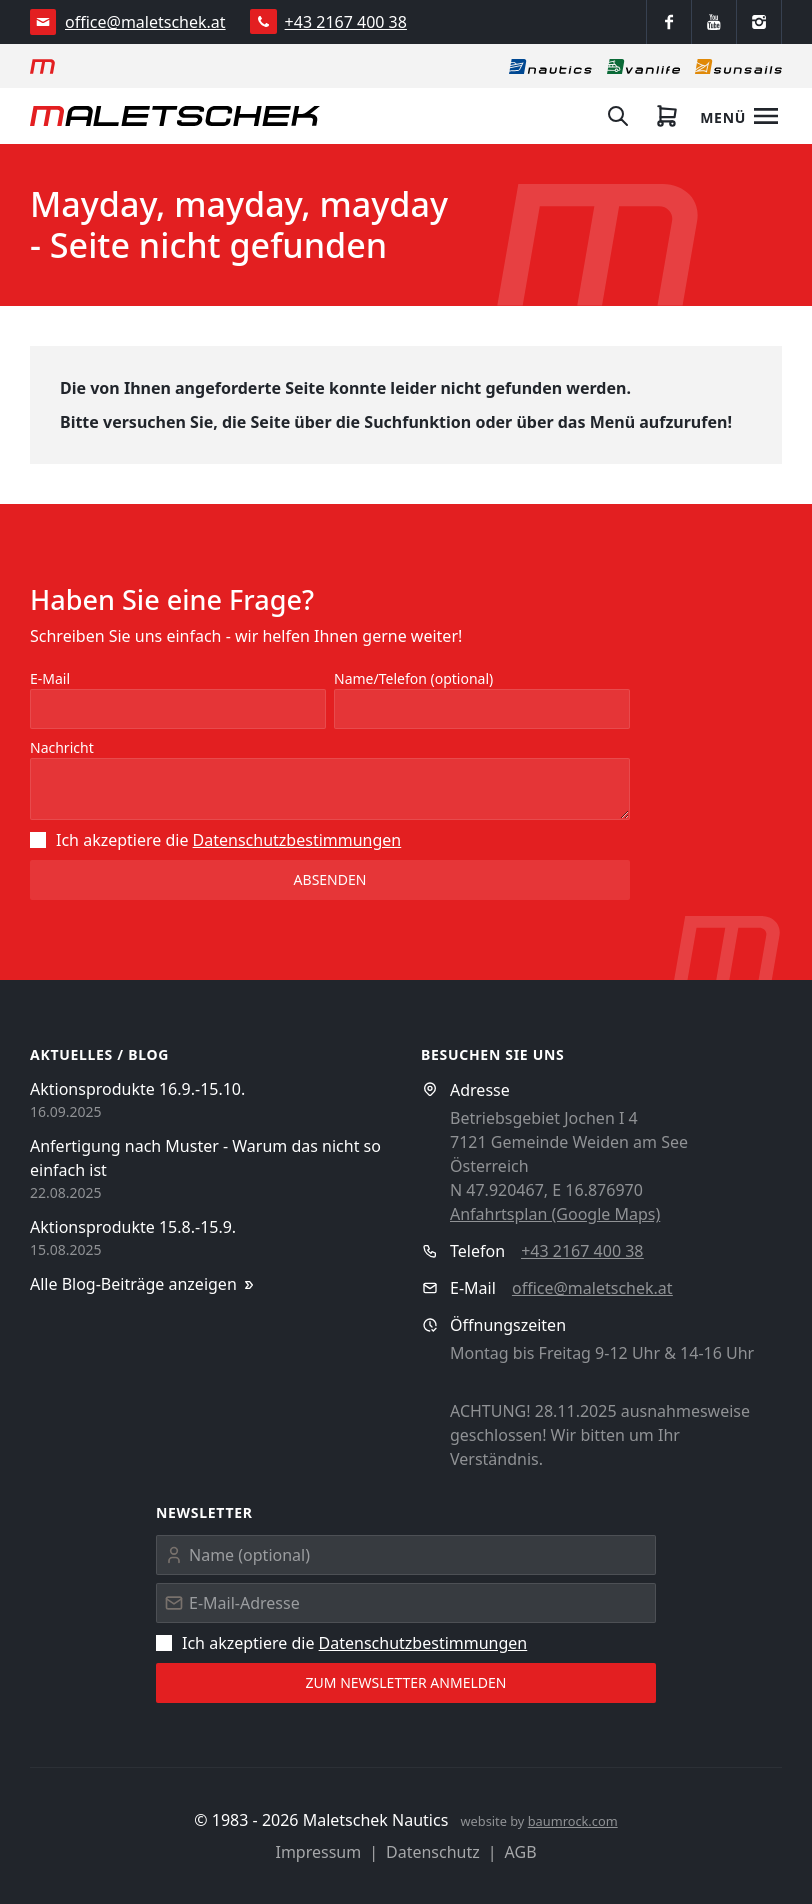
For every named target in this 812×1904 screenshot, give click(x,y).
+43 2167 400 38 (346, 22)
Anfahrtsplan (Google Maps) (555, 1214)
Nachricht (62, 747)
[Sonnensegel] (738, 66)
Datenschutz (433, 1852)
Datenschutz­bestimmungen (297, 840)
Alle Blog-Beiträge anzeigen (143, 1284)
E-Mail (50, 678)
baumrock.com (573, 1821)
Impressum (318, 1852)
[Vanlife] (643, 66)
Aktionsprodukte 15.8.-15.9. (133, 1227)
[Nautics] (550, 66)
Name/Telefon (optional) (413, 678)
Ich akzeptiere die (215, 840)
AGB (521, 1852)
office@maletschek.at (145, 22)
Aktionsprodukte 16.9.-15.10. (137, 1089)
